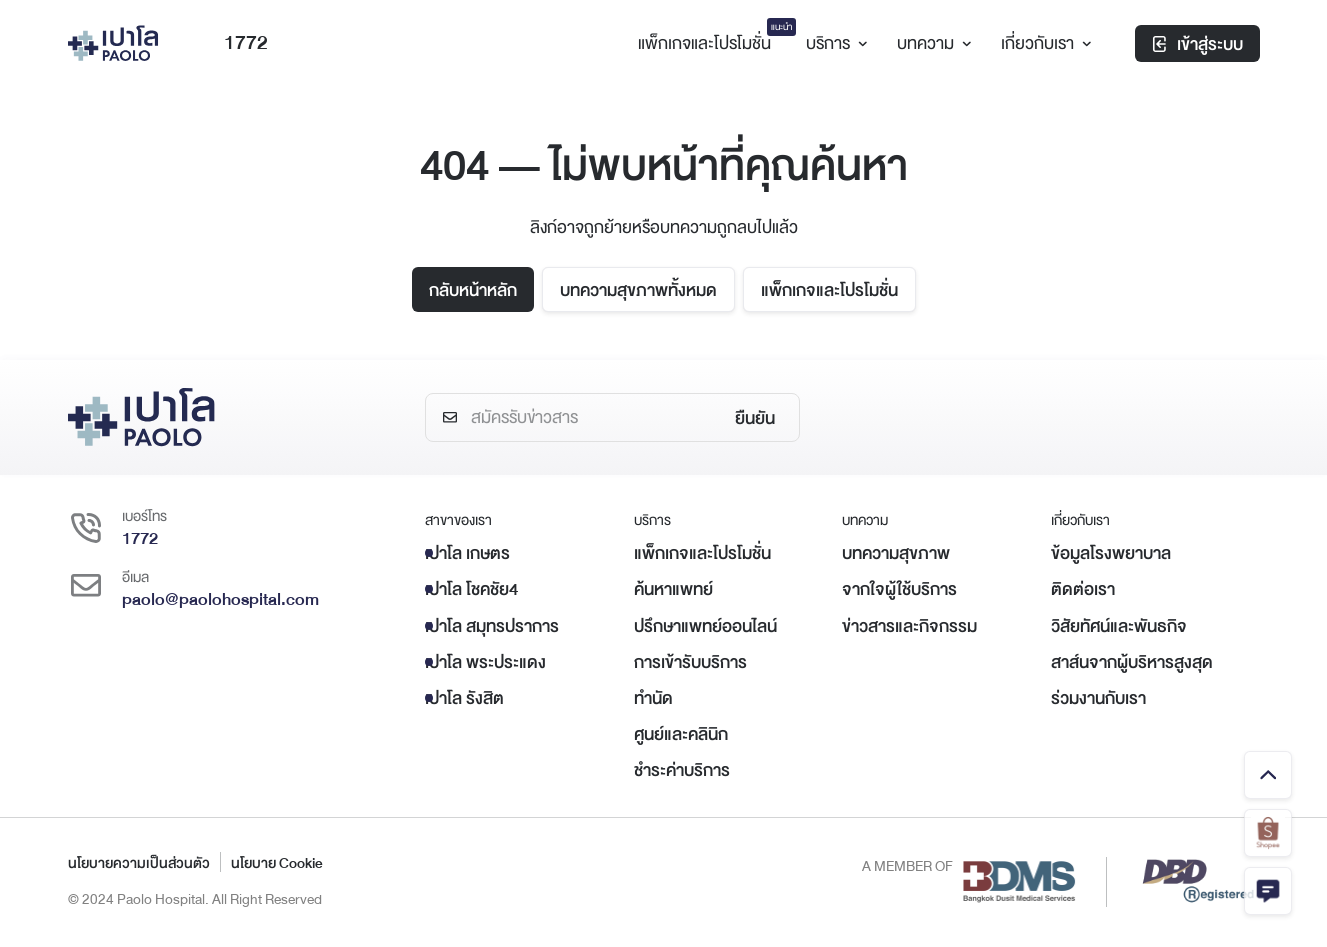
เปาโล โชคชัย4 (471, 589)
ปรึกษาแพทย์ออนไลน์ (705, 626)
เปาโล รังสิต (464, 698)
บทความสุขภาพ (896, 553)
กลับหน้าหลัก (473, 290)
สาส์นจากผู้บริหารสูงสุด (1132, 662)
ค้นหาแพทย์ (673, 589)
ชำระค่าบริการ (682, 770)
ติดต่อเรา (1083, 589)
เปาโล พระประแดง (485, 662)
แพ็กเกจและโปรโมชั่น (829, 290)
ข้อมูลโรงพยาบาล (1111, 553)
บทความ (931, 43)
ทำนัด (653, 698)
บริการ (834, 43)
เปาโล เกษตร (467, 553)
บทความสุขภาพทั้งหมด (638, 290)
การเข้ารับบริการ (690, 662)
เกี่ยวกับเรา (1043, 43)
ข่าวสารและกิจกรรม (909, 626)
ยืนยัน (755, 418)
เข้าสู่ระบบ (1197, 44)
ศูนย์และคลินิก (681, 734)
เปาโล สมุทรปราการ (492, 626)
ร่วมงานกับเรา (1098, 698)
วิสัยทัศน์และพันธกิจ (1119, 626)
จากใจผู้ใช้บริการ (899, 589)
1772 (231, 43)
